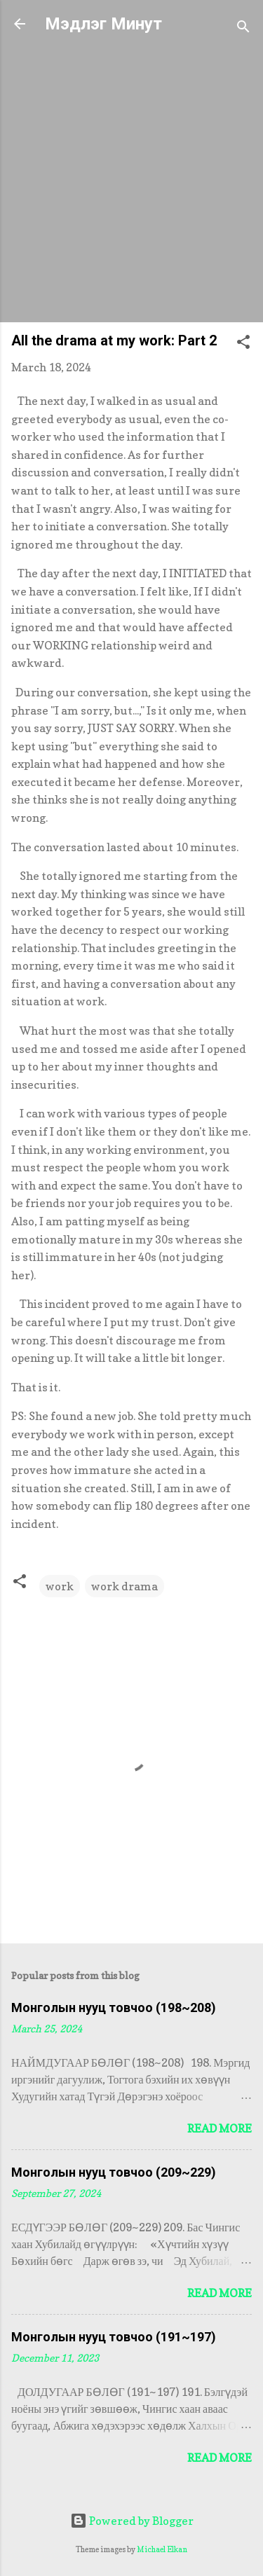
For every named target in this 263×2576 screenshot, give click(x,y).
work (60, 1586)
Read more (219, 2128)
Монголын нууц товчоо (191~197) (113, 2336)
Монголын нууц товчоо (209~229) (113, 2172)
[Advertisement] (131, 179)
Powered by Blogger (132, 2521)
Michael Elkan (162, 2549)
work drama (124, 1586)
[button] (243, 343)
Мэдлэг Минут (103, 24)
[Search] (243, 28)
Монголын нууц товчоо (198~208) (113, 2007)
